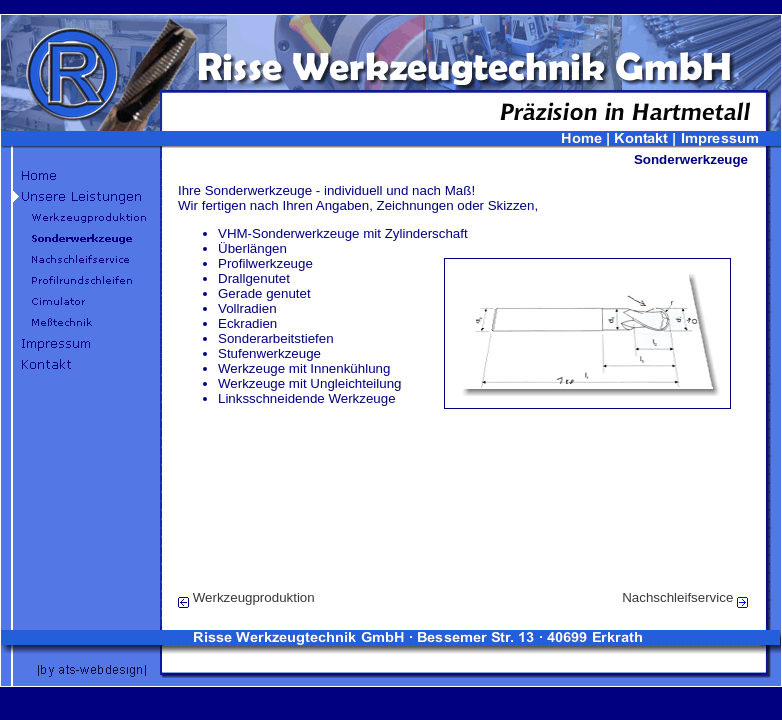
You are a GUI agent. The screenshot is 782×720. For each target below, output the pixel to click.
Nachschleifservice (677, 597)
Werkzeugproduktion (254, 597)
